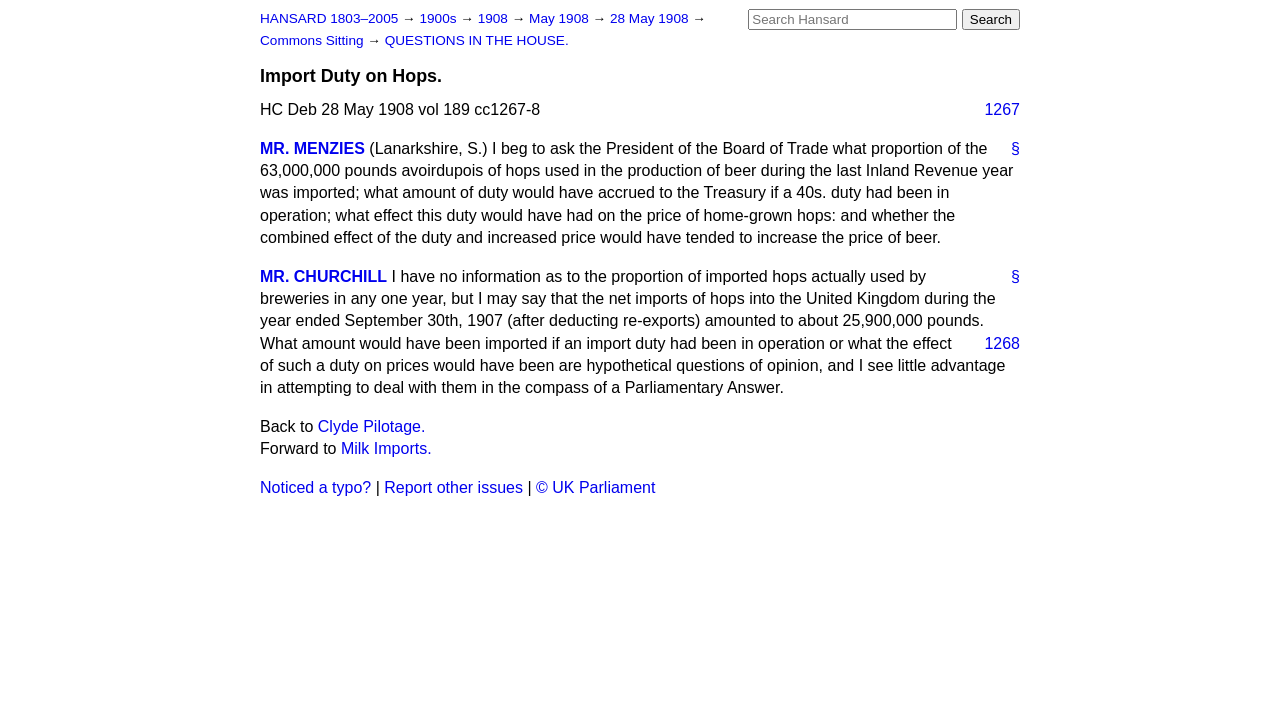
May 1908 (560, 18)
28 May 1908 (651, 18)
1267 (1002, 109)
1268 (1002, 343)
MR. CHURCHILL (323, 276)
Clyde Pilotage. (372, 426)
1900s (439, 18)
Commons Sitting (313, 40)
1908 (495, 18)
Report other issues (453, 487)
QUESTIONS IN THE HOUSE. (477, 40)
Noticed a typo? (315, 487)
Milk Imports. (386, 448)
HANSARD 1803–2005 (329, 18)
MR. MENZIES (312, 148)
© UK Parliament (595, 487)
